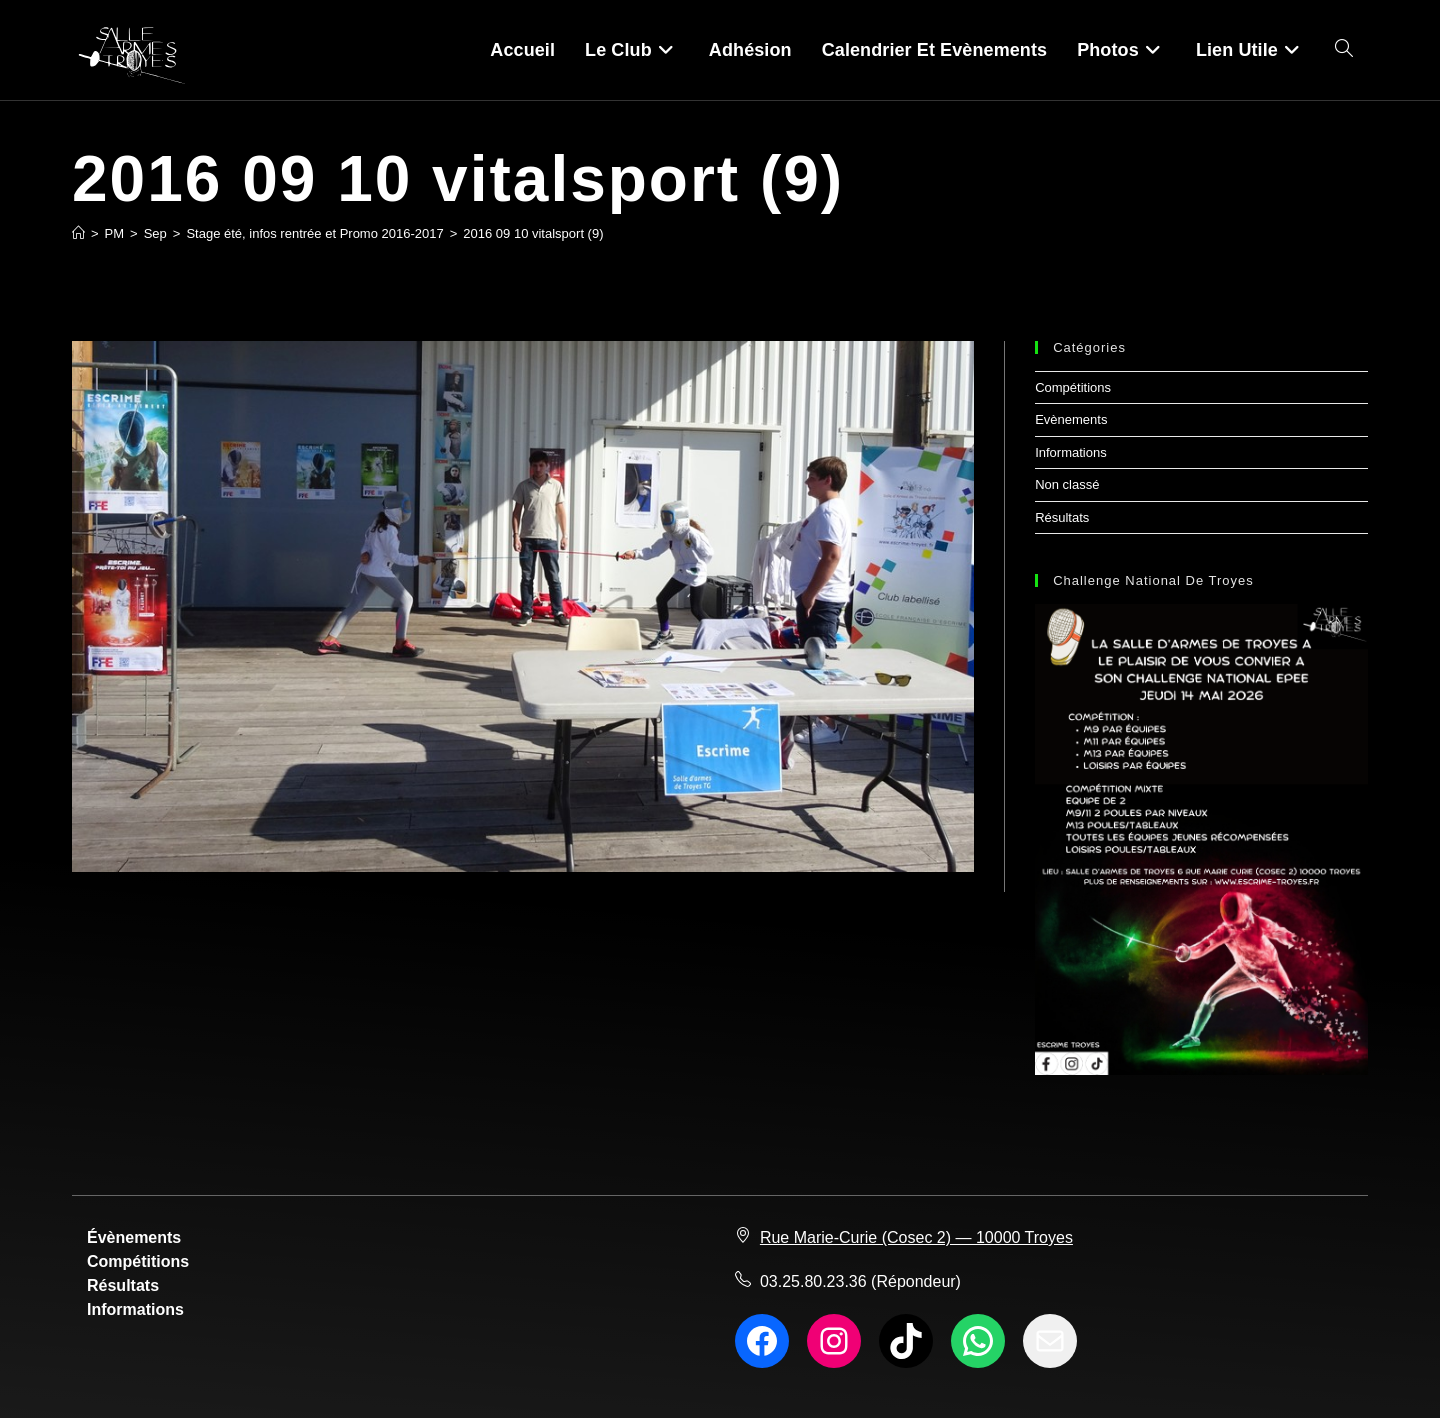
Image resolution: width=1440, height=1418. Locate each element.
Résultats (1062, 517)
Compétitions (1073, 387)
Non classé (1067, 484)
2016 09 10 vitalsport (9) (533, 233)
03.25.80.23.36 (813, 1281)
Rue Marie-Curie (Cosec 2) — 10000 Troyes (916, 1237)
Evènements (1071, 419)
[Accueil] (78, 233)
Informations (1071, 452)
